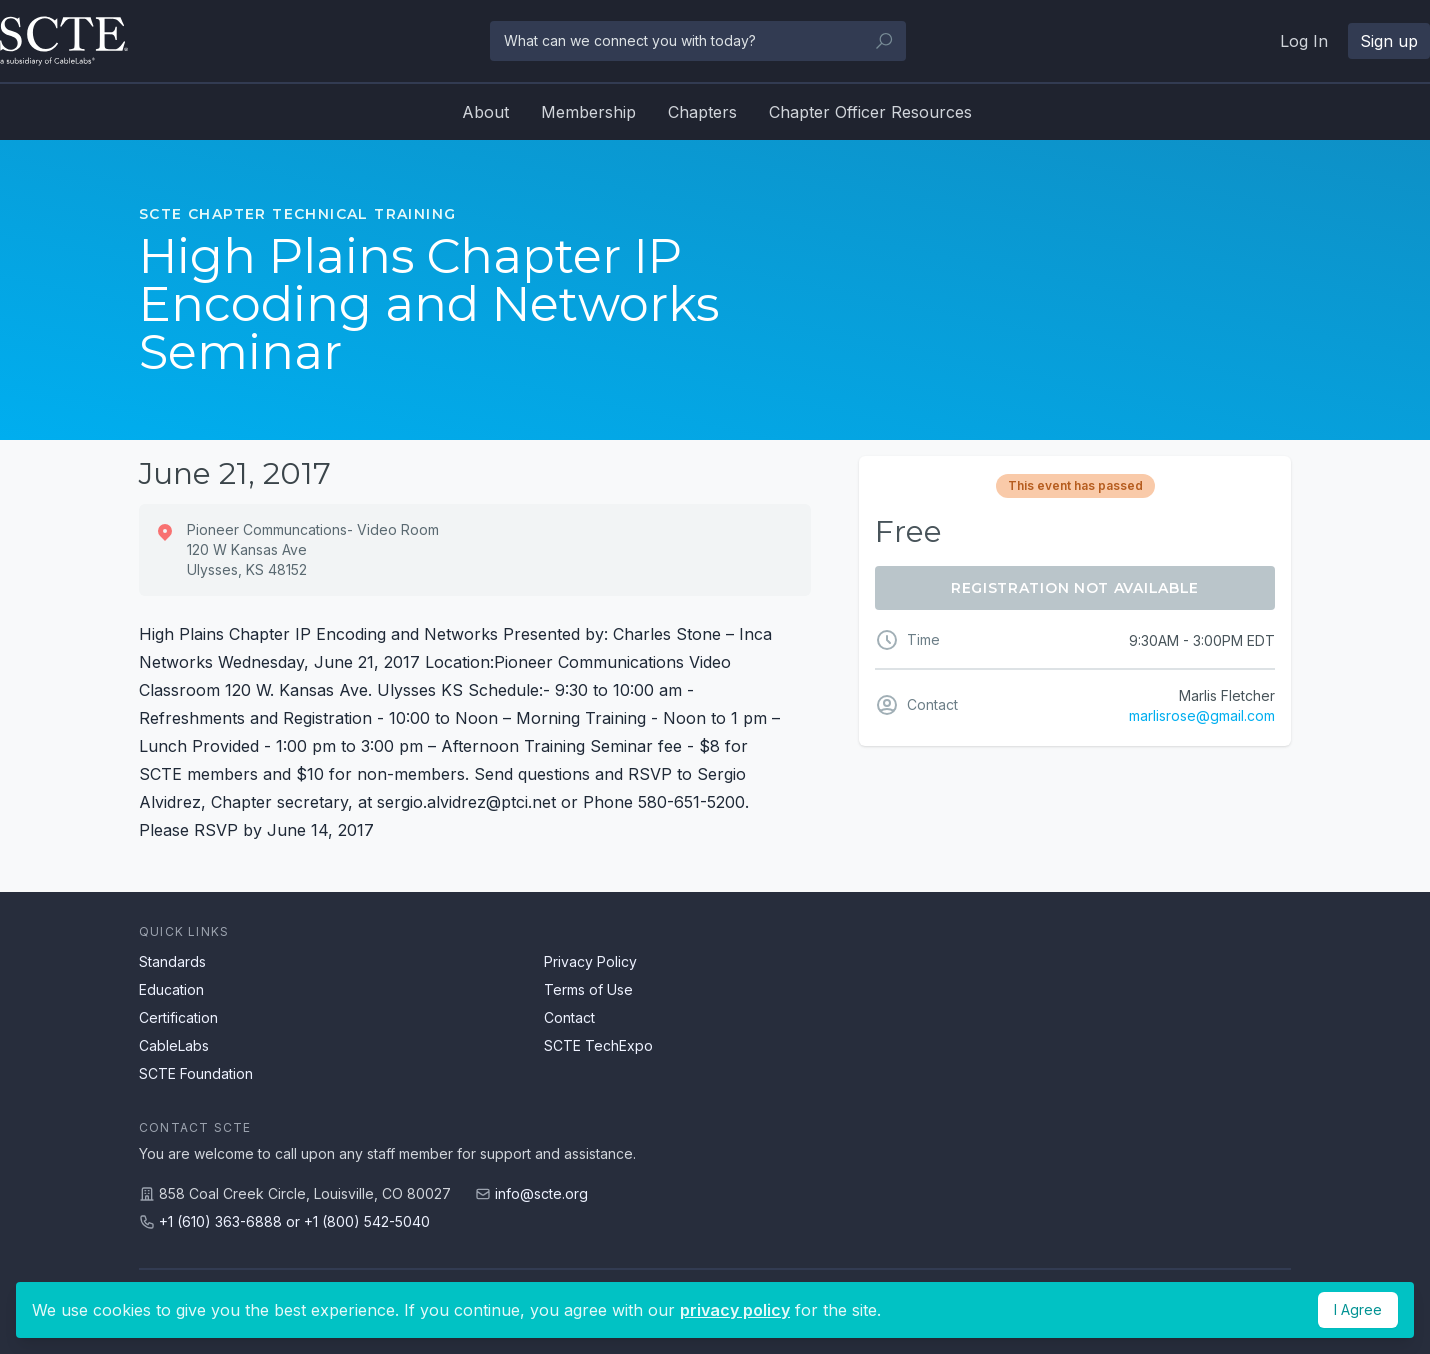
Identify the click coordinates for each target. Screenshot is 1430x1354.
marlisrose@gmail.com (1202, 715)
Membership (588, 112)
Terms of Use (588, 989)
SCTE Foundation (196, 1073)
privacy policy (735, 1310)
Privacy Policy (590, 961)
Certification (178, 1017)
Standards (172, 961)
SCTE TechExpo (598, 1045)
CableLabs (174, 1045)
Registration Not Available (1075, 588)
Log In (1304, 41)
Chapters (702, 112)
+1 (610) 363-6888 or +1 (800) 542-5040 (294, 1221)
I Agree (1358, 1309)
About (485, 112)
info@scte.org (541, 1193)
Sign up (1389, 41)
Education (171, 989)
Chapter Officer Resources (870, 112)
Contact (569, 1017)
